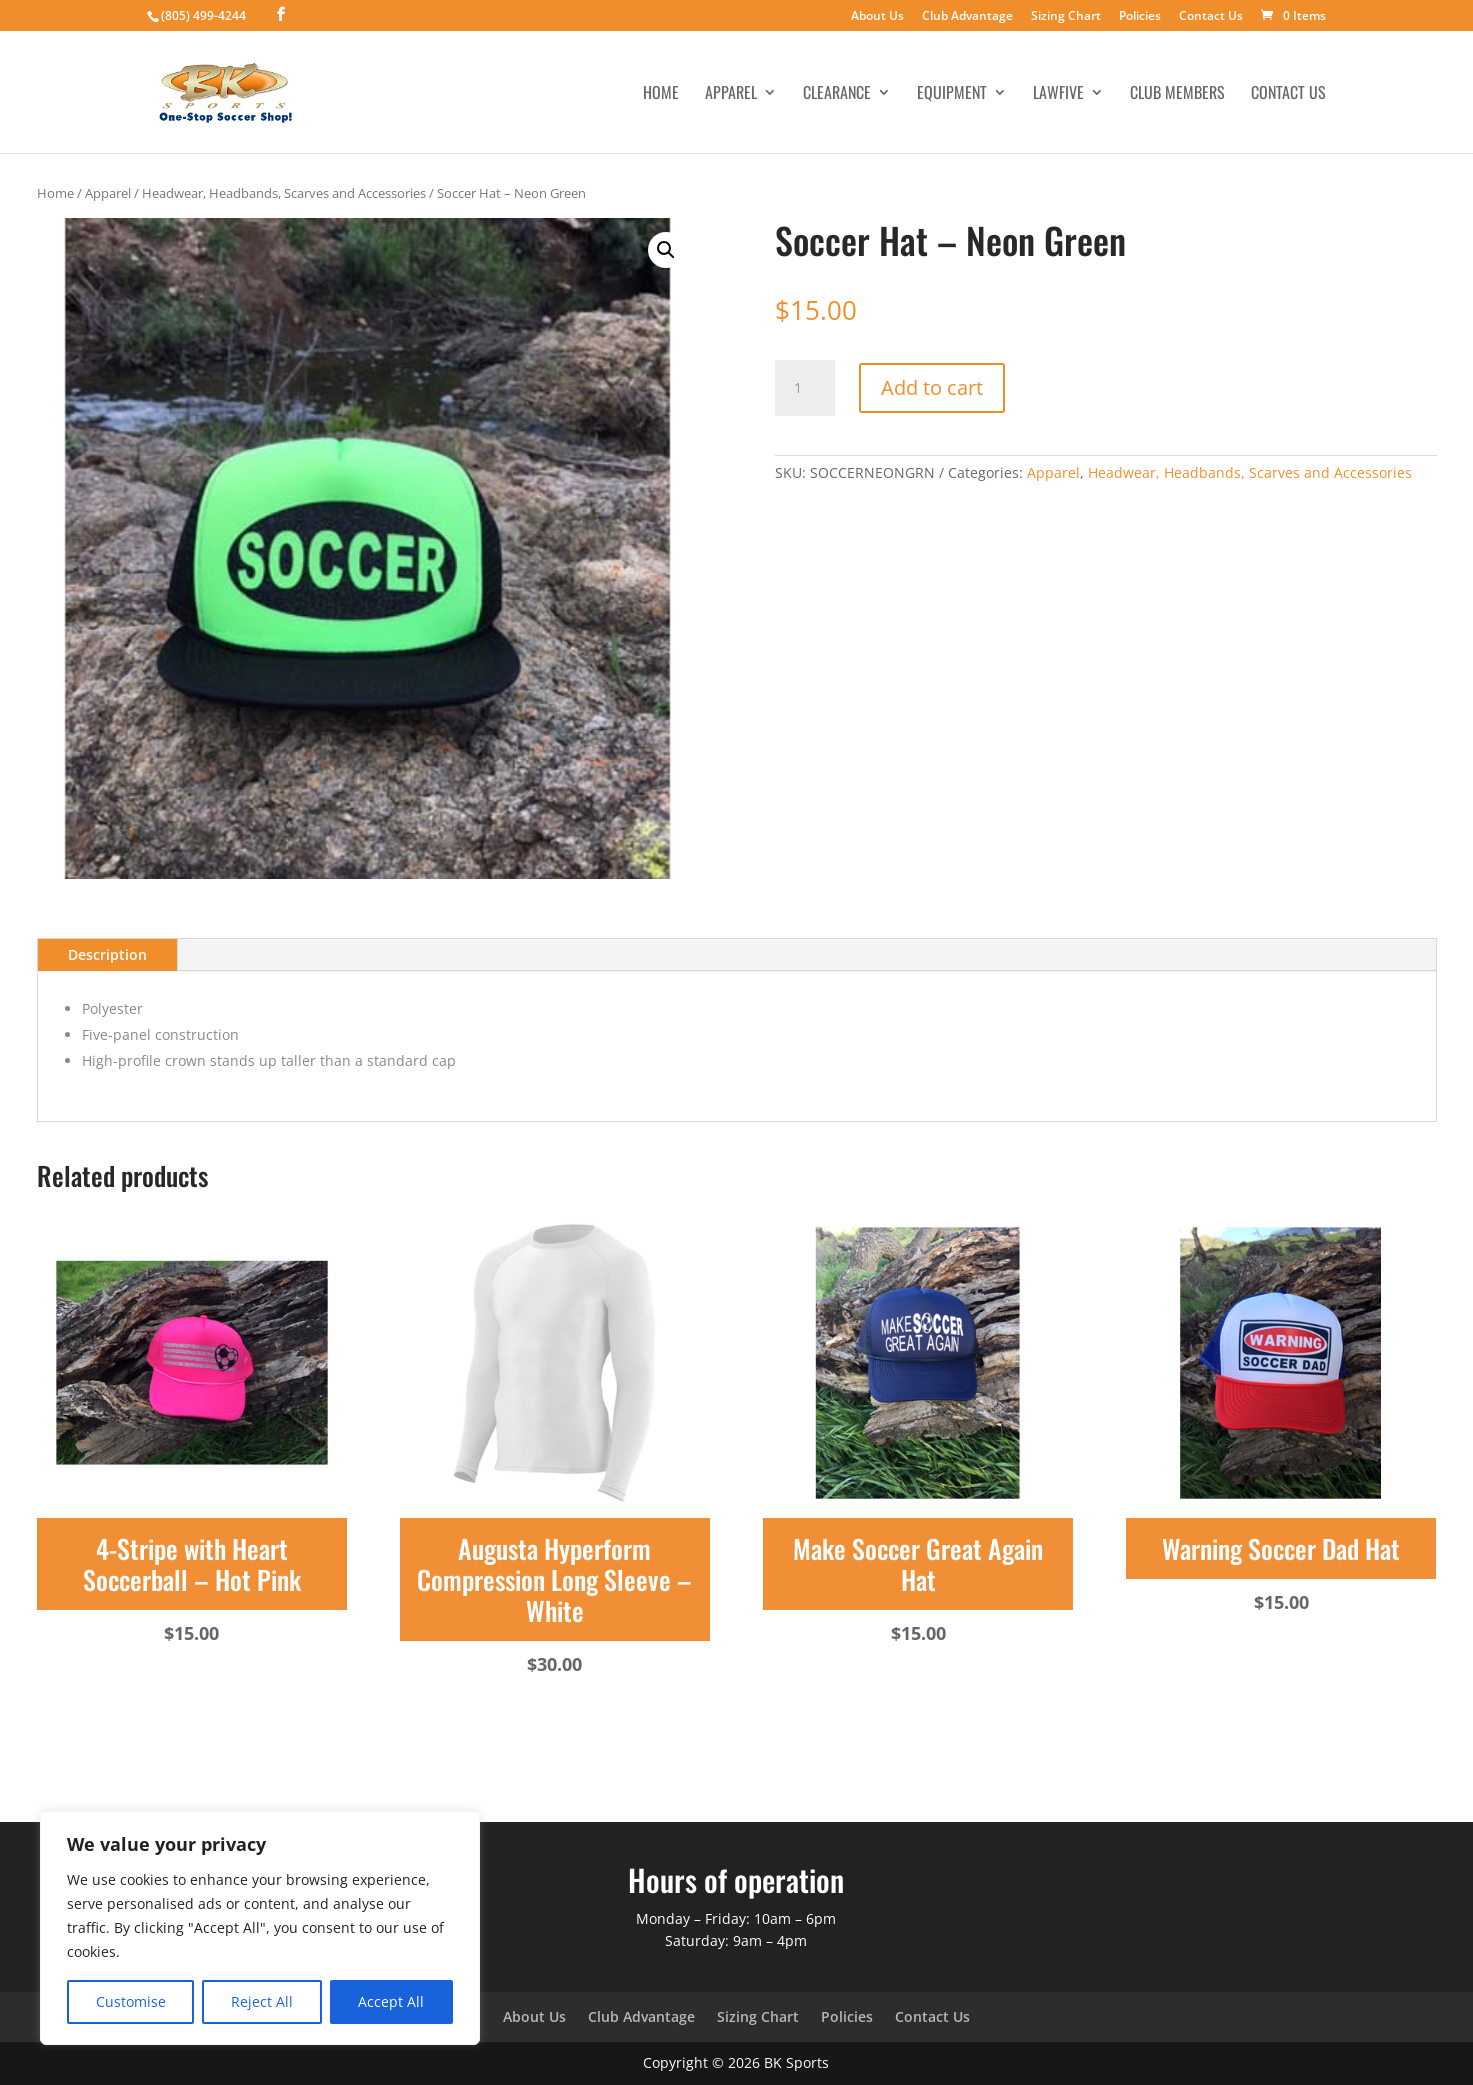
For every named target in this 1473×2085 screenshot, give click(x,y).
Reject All (262, 2001)
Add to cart (932, 387)
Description (107, 954)
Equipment (952, 94)
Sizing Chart (1066, 17)
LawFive (1058, 94)
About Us (877, 17)
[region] (260, 1928)
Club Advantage (967, 17)
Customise (131, 2001)
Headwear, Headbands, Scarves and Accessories (284, 193)
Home (661, 94)
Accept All (391, 2001)
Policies (1140, 17)
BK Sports (796, 2062)
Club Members (1177, 94)
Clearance (837, 94)
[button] (666, 250)
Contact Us (1211, 17)
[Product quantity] (805, 388)
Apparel (731, 94)
